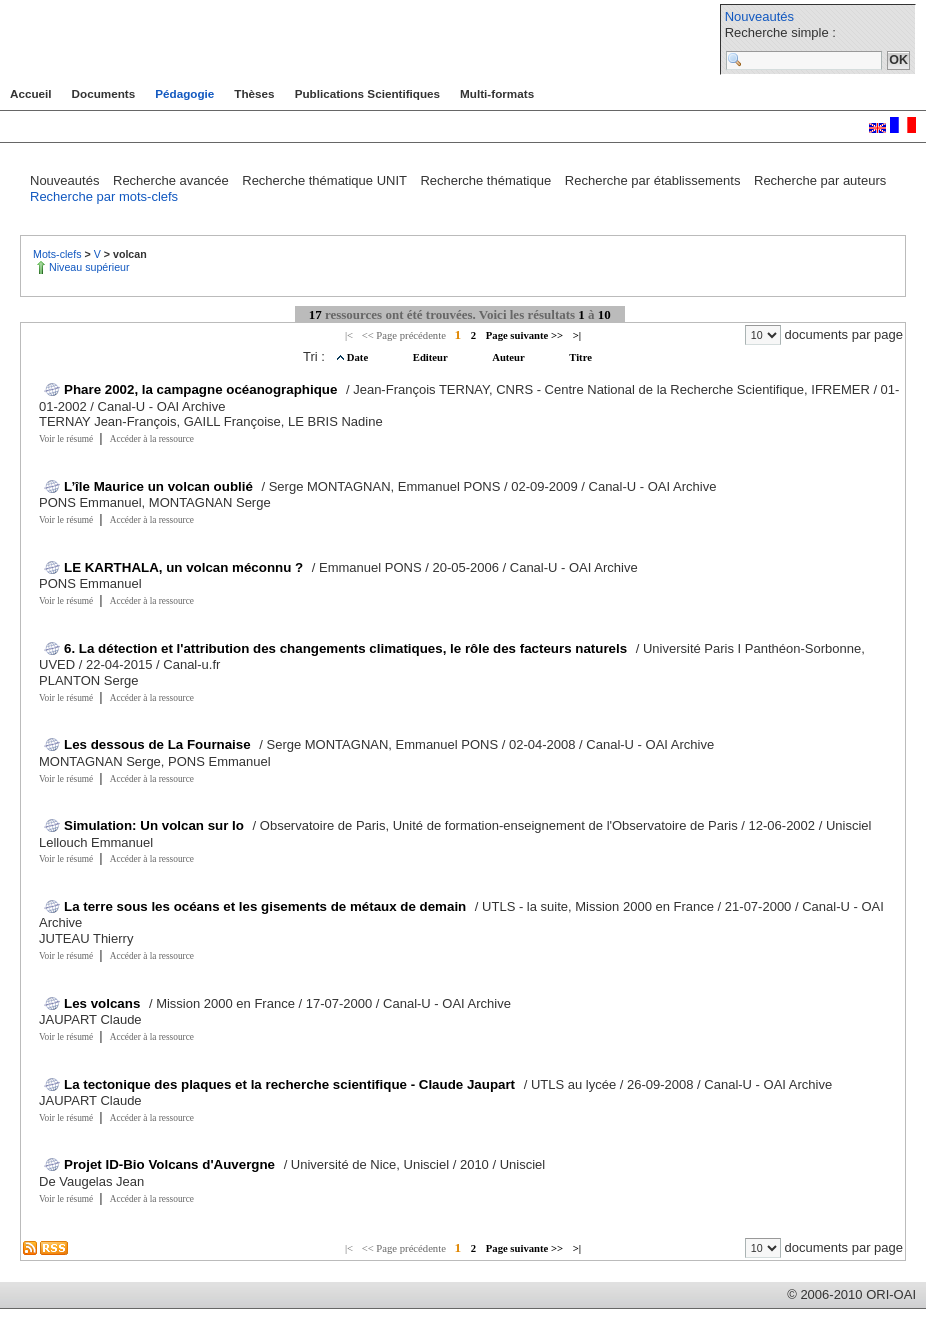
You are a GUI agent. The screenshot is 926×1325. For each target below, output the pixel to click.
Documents (104, 93)
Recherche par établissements (654, 180)
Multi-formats (497, 93)
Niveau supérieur (89, 267)
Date (359, 357)
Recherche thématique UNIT (326, 180)
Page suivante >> (524, 335)
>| (577, 335)
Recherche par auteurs (820, 180)
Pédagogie (184, 93)
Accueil (31, 93)
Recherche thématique (487, 180)
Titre (580, 357)
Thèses (254, 93)
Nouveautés (759, 16)
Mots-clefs (59, 254)
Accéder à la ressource (152, 439)
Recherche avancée (172, 180)
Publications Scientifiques (367, 93)
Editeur (431, 357)
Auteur (509, 357)
